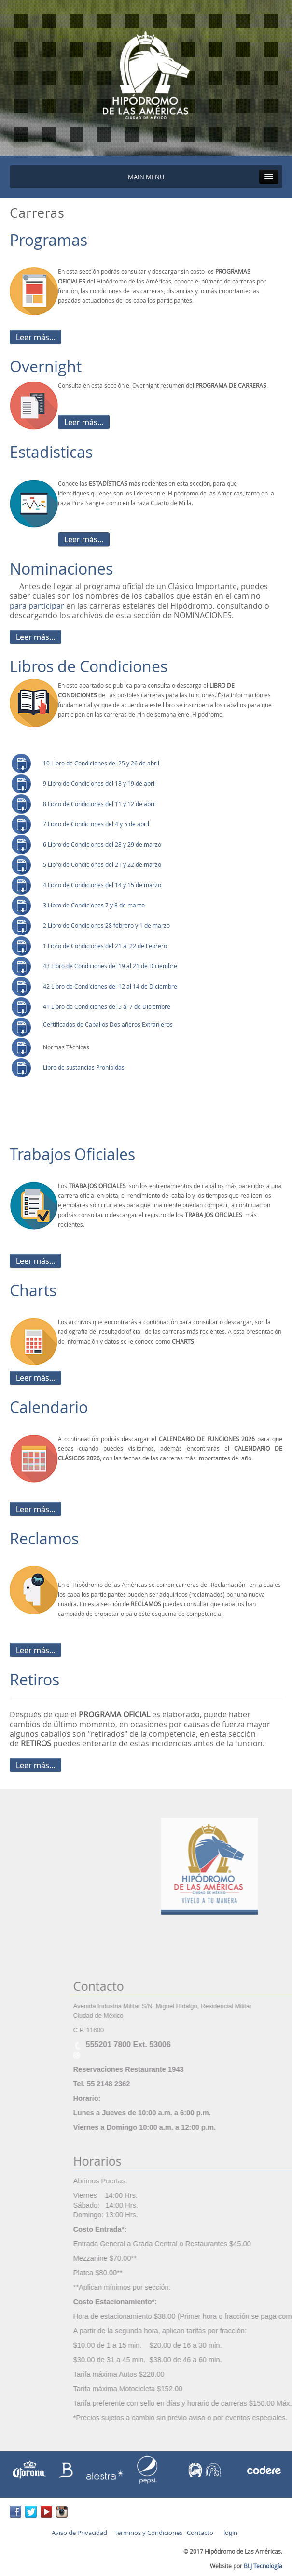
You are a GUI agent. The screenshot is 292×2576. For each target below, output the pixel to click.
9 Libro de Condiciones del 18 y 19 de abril (99, 783)
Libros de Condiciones (88, 666)
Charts (33, 1290)
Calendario (49, 1407)
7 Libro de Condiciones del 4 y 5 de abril (96, 824)
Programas (48, 240)
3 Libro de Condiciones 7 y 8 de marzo (94, 905)
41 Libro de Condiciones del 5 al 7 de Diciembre (106, 1007)
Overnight (46, 366)
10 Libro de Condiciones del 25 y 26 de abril (101, 763)
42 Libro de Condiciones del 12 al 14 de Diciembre (110, 986)
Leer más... (35, 337)
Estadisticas (51, 452)
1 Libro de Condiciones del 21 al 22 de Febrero (105, 946)
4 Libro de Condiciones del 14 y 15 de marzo (102, 885)
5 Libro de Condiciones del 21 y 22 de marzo (103, 865)
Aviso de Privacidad (79, 2532)
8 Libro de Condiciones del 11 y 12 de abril (99, 804)
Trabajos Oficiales (72, 1154)
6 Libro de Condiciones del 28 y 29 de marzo (102, 844)
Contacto (200, 2532)
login (229, 2532)
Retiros (34, 1680)
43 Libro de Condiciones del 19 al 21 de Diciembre (110, 966)
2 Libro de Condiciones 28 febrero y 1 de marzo (106, 925)
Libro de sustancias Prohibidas (84, 1067)
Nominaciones (61, 569)
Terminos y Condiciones (148, 2532)
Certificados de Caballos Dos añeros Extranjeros (108, 1024)
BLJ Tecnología (263, 2566)
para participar (38, 605)
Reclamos (44, 1539)
